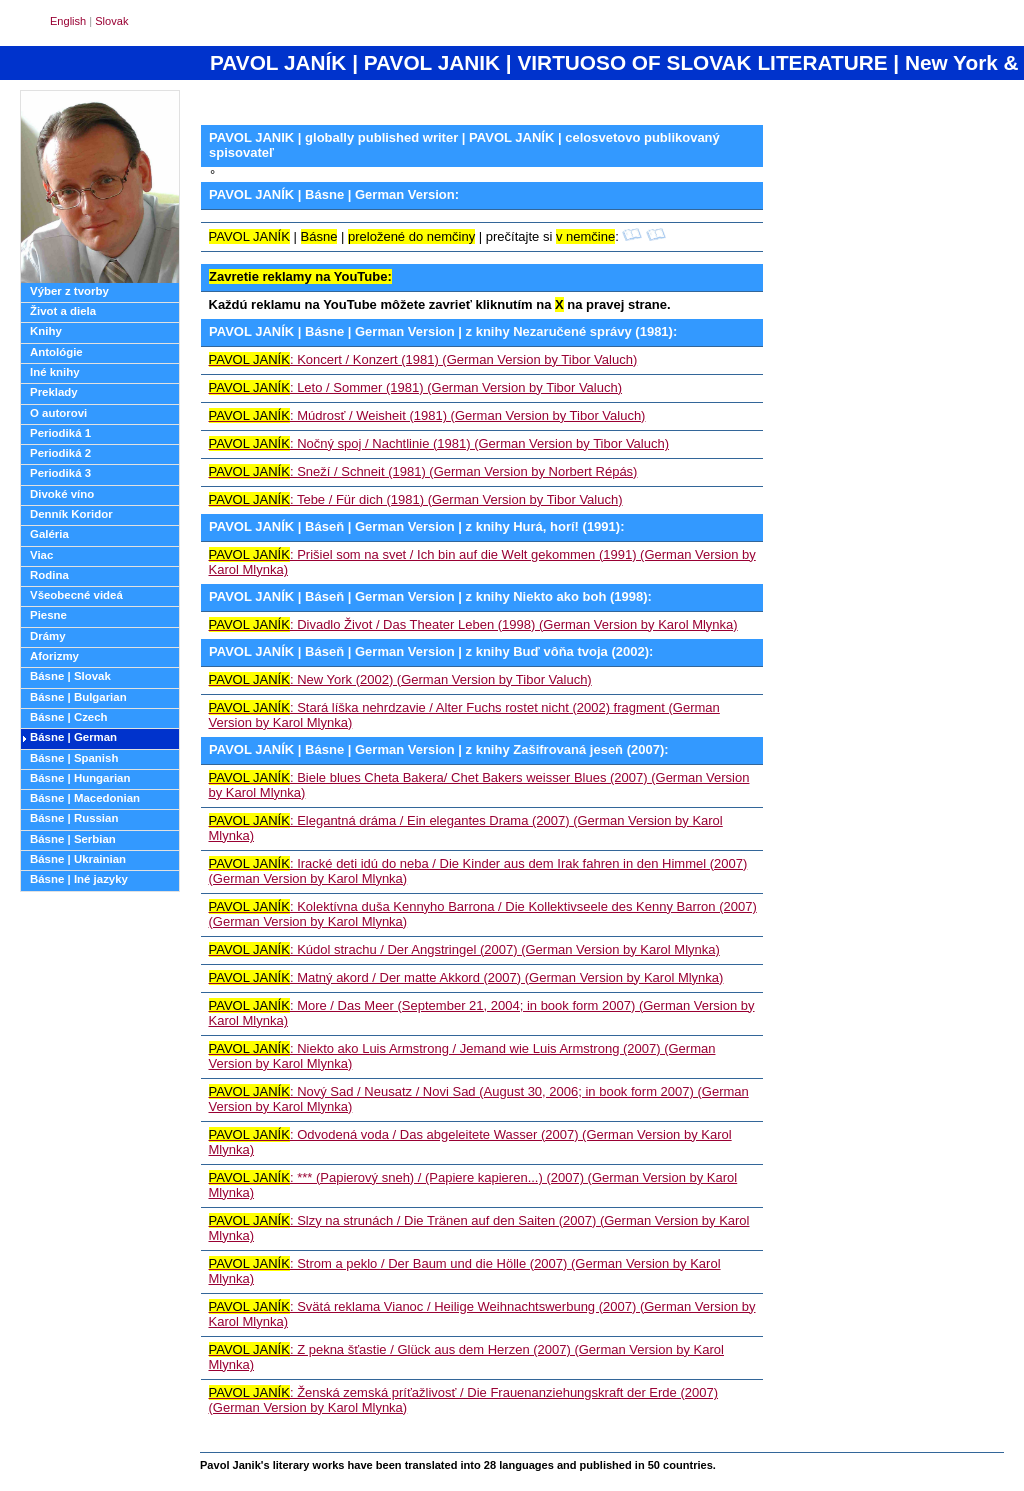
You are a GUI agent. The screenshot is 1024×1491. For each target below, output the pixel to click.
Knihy (46, 331)
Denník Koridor (71, 514)
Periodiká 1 (60, 433)
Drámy (48, 636)
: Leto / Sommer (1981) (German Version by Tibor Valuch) (416, 387)
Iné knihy (55, 372)
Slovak (111, 21)
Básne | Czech (69, 717)
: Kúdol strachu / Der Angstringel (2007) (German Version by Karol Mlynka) (464, 949)
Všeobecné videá (76, 595)
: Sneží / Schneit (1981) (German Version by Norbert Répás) (423, 471)
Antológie (56, 352)
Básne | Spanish (74, 758)
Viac (41, 555)
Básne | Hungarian (80, 778)
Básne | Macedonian (85, 798)
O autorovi (58, 413)
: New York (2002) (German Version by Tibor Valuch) (400, 679)
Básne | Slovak (70, 676)
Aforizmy (54, 656)
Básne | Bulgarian (78, 697)
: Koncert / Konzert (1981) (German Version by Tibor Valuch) (423, 359)
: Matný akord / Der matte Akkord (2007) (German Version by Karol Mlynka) (466, 977)
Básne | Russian (74, 818)
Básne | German (73, 737)
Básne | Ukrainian (78, 859)
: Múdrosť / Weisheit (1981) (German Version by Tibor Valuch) (427, 415)
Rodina (49, 575)
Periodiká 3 (60, 473)
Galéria (49, 534)
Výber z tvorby (69, 291)
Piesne (48, 615)
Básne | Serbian (73, 839)
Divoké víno (62, 494)
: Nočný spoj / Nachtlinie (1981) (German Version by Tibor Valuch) (439, 443)
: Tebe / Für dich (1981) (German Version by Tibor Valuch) (416, 499)
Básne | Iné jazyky (79, 879)
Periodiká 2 (60, 453)
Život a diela (63, 311)
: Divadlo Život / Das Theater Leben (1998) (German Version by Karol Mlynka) (473, 624)
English (68, 21)
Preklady (54, 392)
